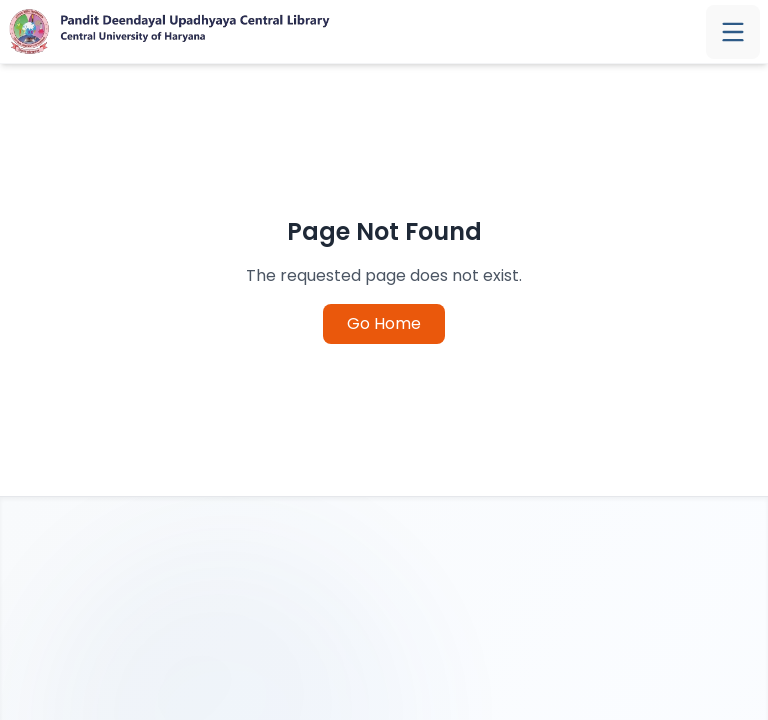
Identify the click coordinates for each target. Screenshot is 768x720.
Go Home (384, 323)
